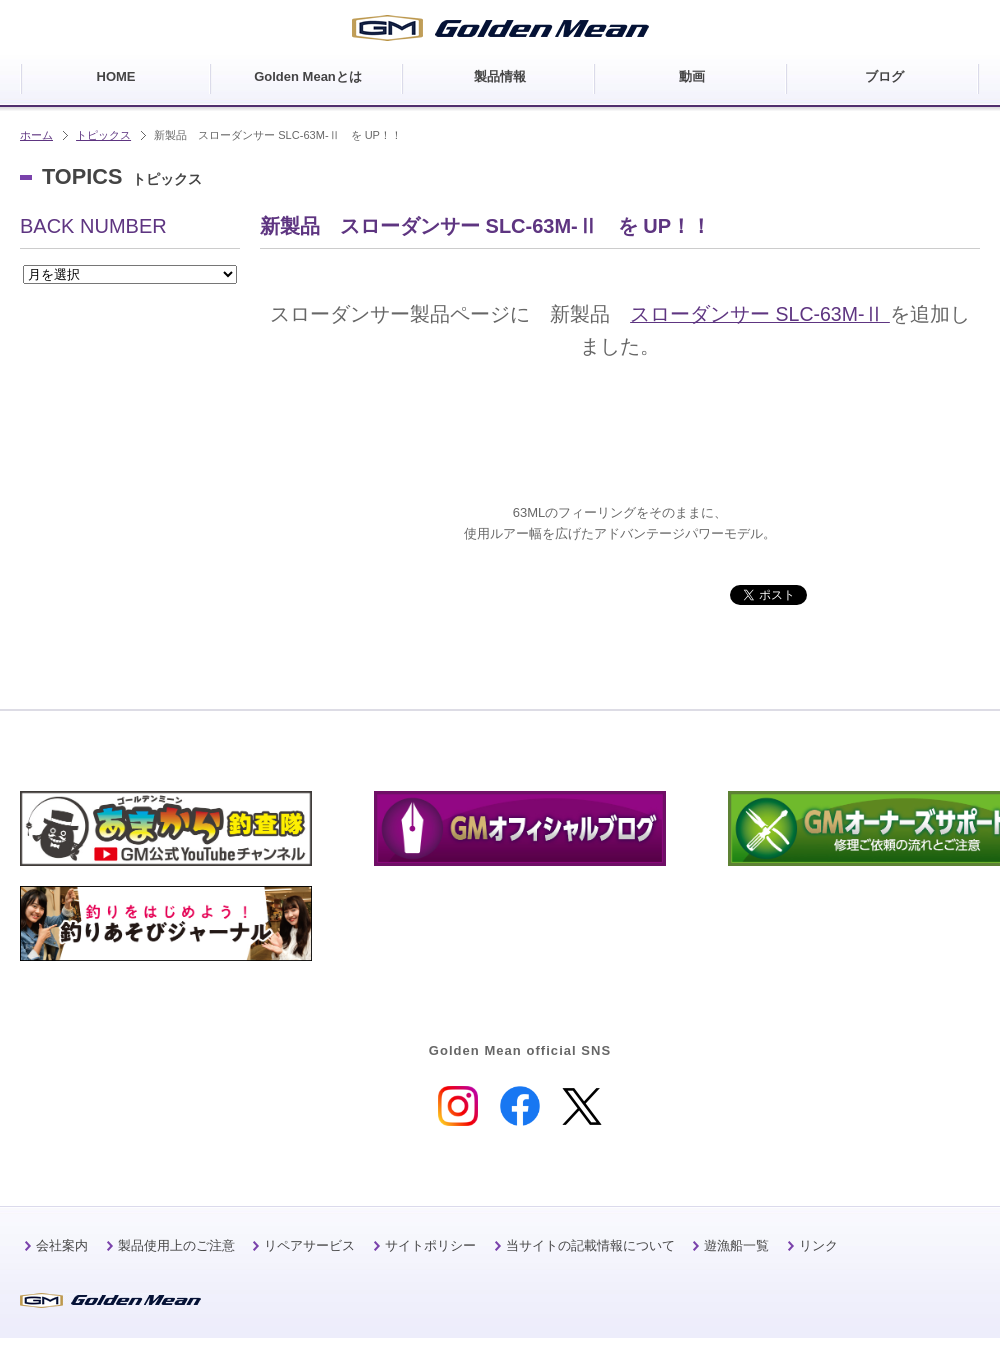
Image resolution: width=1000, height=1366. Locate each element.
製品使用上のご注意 (176, 1245)
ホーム (36, 135)
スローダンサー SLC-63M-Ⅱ (760, 314)
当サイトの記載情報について (590, 1245)
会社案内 (62, 1245)
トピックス (103, 135)
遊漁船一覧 (736, 1245)
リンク (818, 1245)
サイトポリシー (430, 1245)
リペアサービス (309, 1245)
